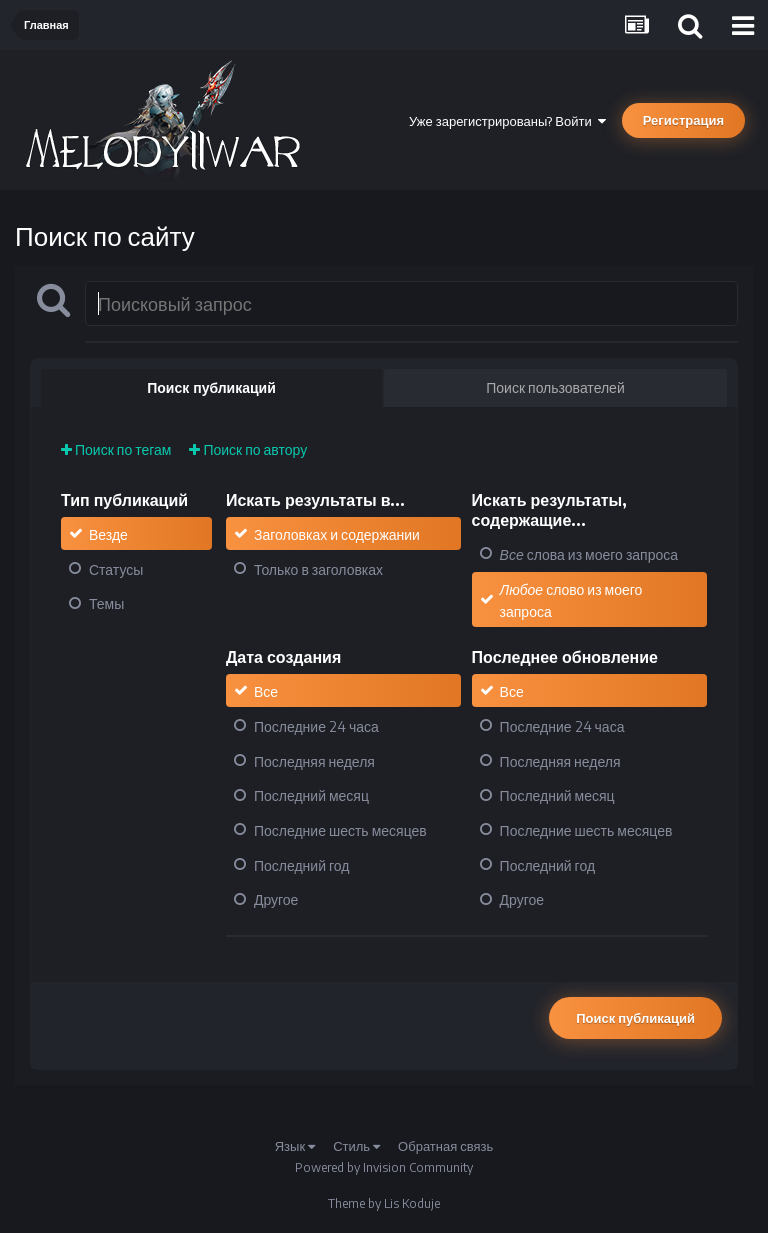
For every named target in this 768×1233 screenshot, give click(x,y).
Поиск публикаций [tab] (211, 387)
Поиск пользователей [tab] (555, 387)
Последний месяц (311, 795)
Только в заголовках (318, 568)
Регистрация (683, 120)
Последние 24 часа (316, 726)
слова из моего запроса (589, 554)
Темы (106, 603)
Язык (295, 1146)
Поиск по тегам (116, 449)
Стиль (356, 1146)
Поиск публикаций (635, 1018)
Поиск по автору (248, 449)
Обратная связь (445, 1146)
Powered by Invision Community (384, 1167)
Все (266, 691)
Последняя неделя (314, 760)
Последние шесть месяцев (340, 830)
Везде (108, 534)
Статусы (116, 568)
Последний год (301, 864)
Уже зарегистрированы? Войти (507, 121)
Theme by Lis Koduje (384, 1203)
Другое (276, 899)
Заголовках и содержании (337, 534)
